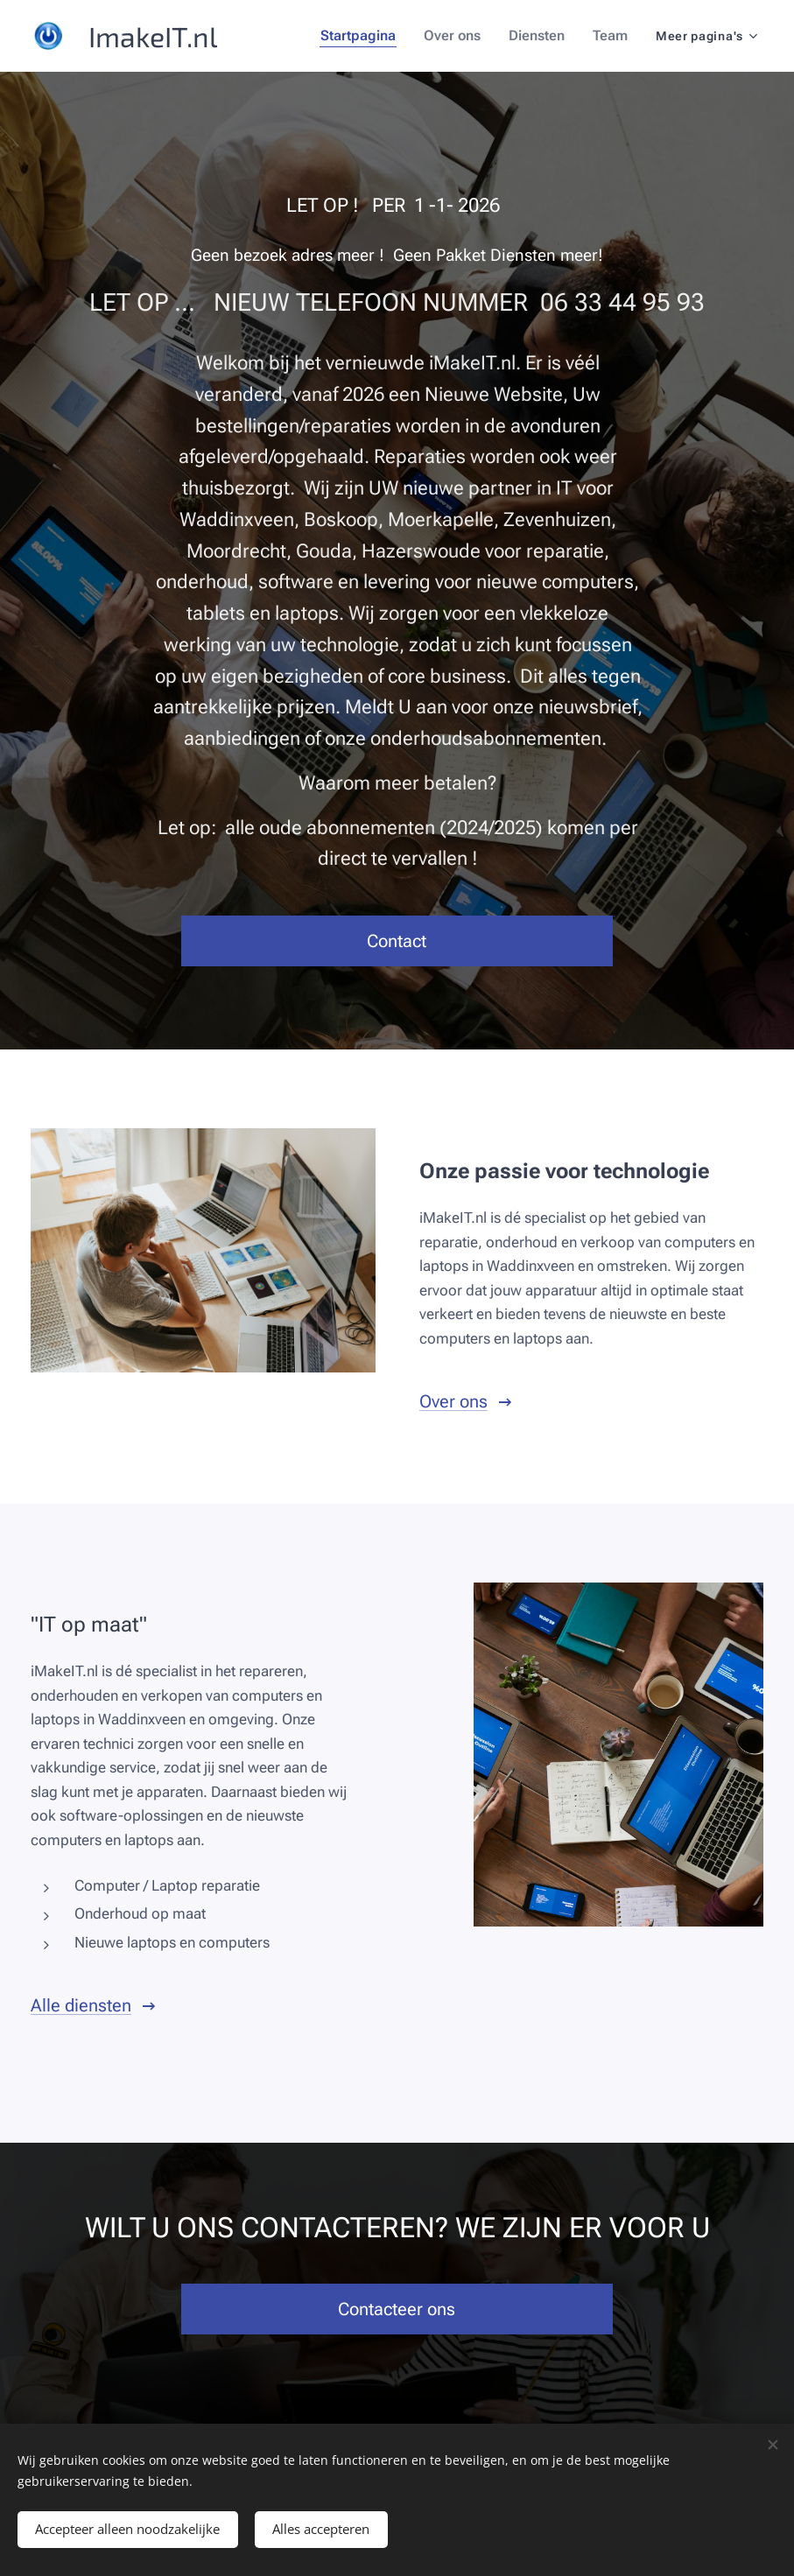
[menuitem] (369, 36)
